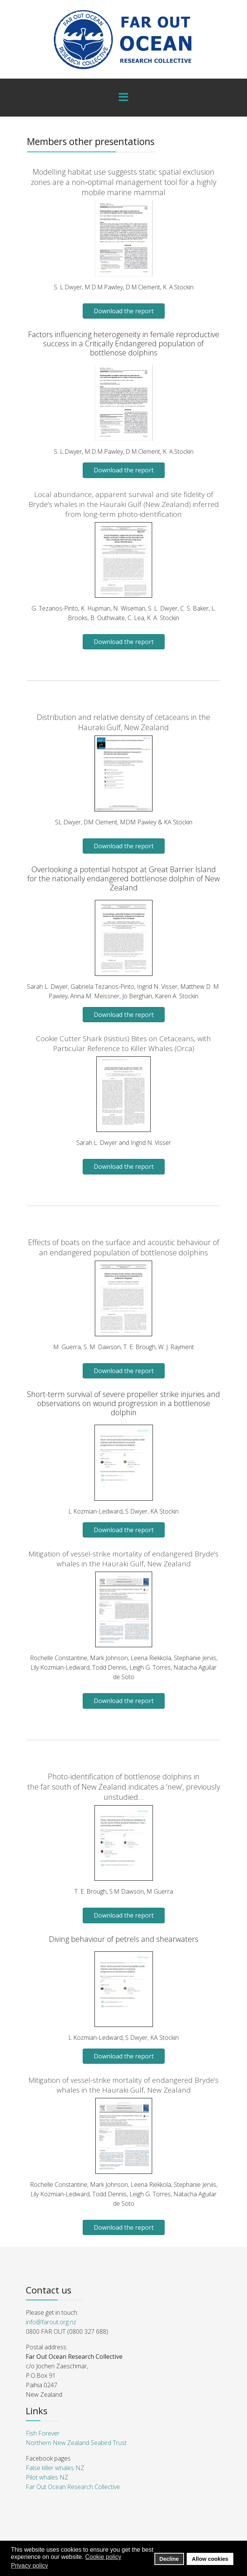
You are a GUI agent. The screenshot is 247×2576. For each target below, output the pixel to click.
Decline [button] (169, 2559)
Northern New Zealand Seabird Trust (76, 2443)
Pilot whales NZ (47, 2477)
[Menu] (124, 98)
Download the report (124, 311)
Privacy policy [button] (29, 2565)
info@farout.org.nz (51, 2322)
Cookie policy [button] (103, 2557)
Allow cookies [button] (210, 2559)
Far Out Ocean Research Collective (73, 2487)
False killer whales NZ (55, 2468)
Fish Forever (43, 2433)
